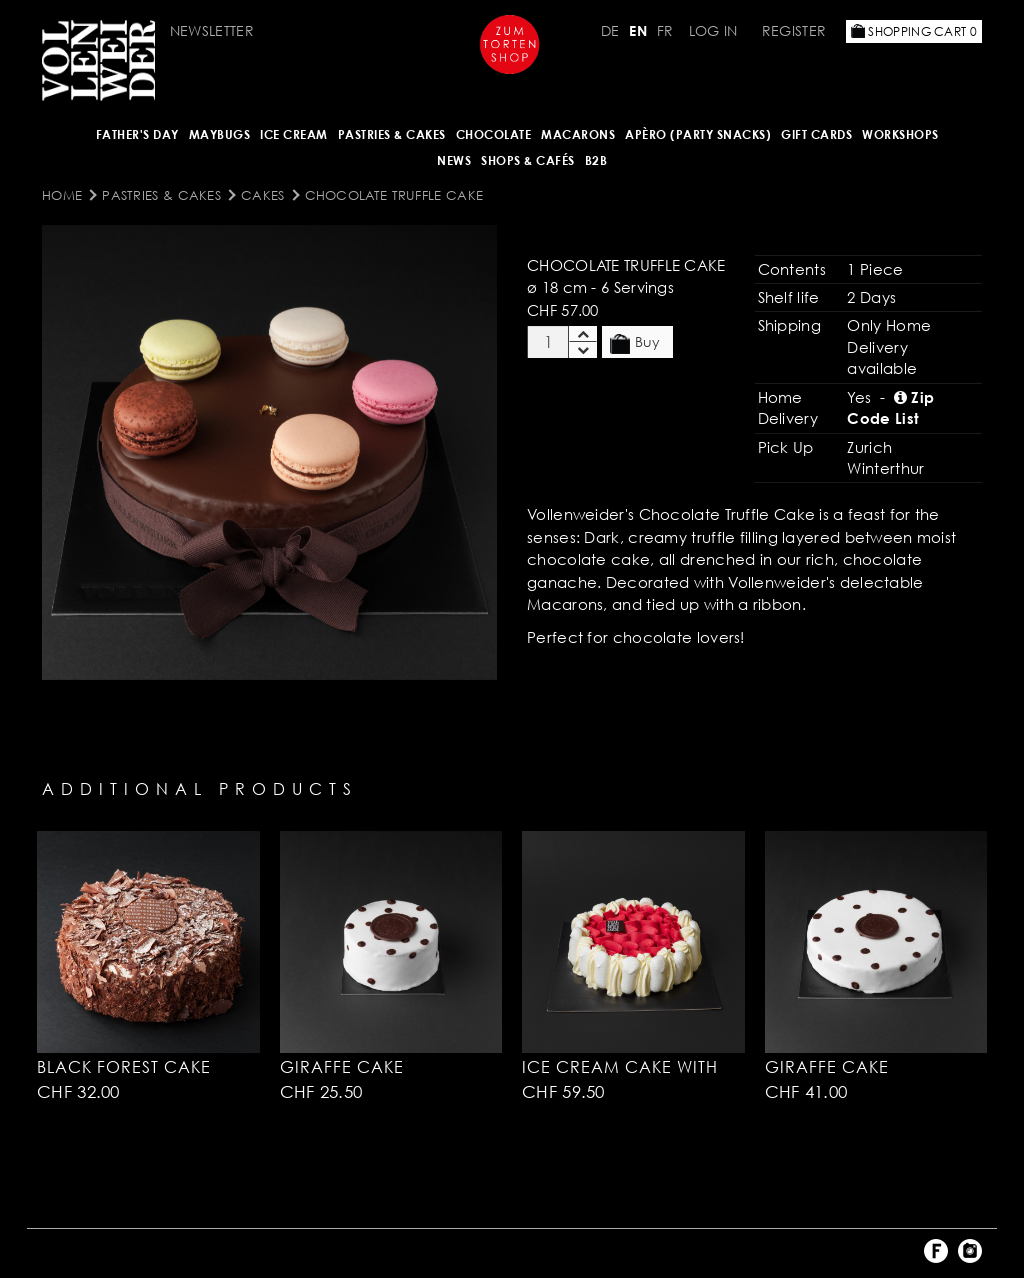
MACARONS (578, 134)
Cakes (263, 195)
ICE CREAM (294, 134)
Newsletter (212, 30)
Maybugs (220, 134)
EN (638, 30)
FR (665, 30)
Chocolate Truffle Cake (394, 195)
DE (610, 30)
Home (62, 195)
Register (794, 30)
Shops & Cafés (528, 160)
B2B (596, 160)
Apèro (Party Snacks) (698, 134)
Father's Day (137, 134)
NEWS (454, 160)
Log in (713, 30)
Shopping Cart (914, 31)
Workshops (900, 134)
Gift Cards (816, 134)
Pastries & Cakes (392, 134)
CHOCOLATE (494, 134)
